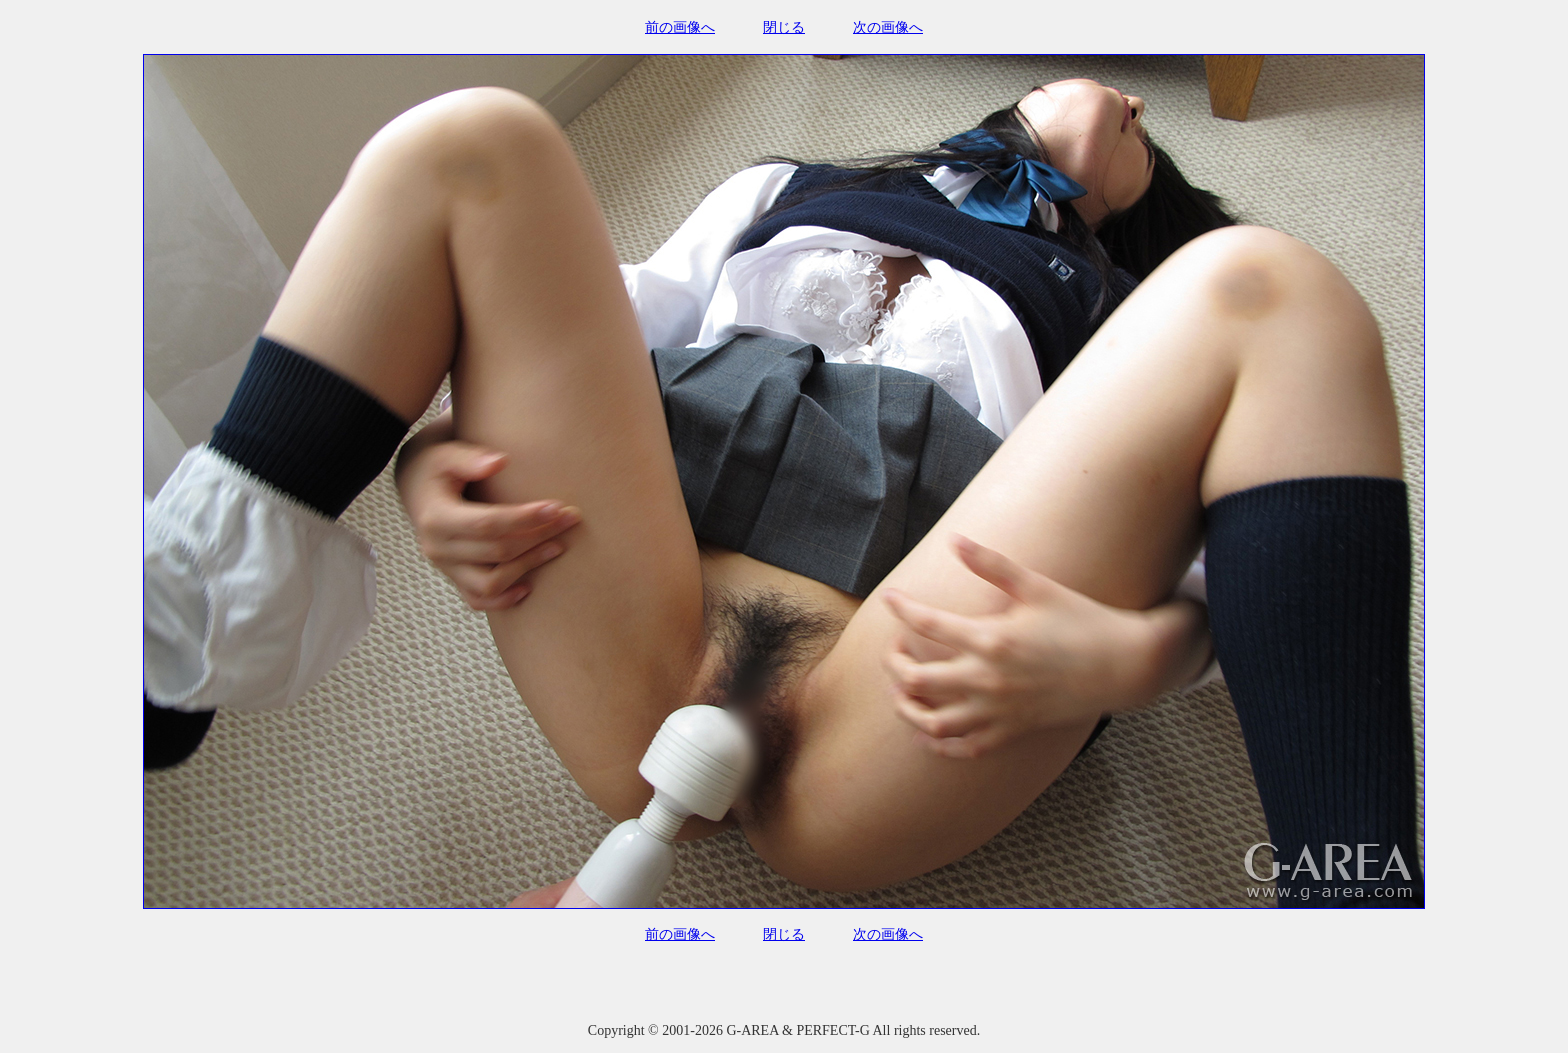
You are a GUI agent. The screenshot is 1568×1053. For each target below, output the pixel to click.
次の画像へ (888, 27)
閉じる (784, 27)
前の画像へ (680, 27)
